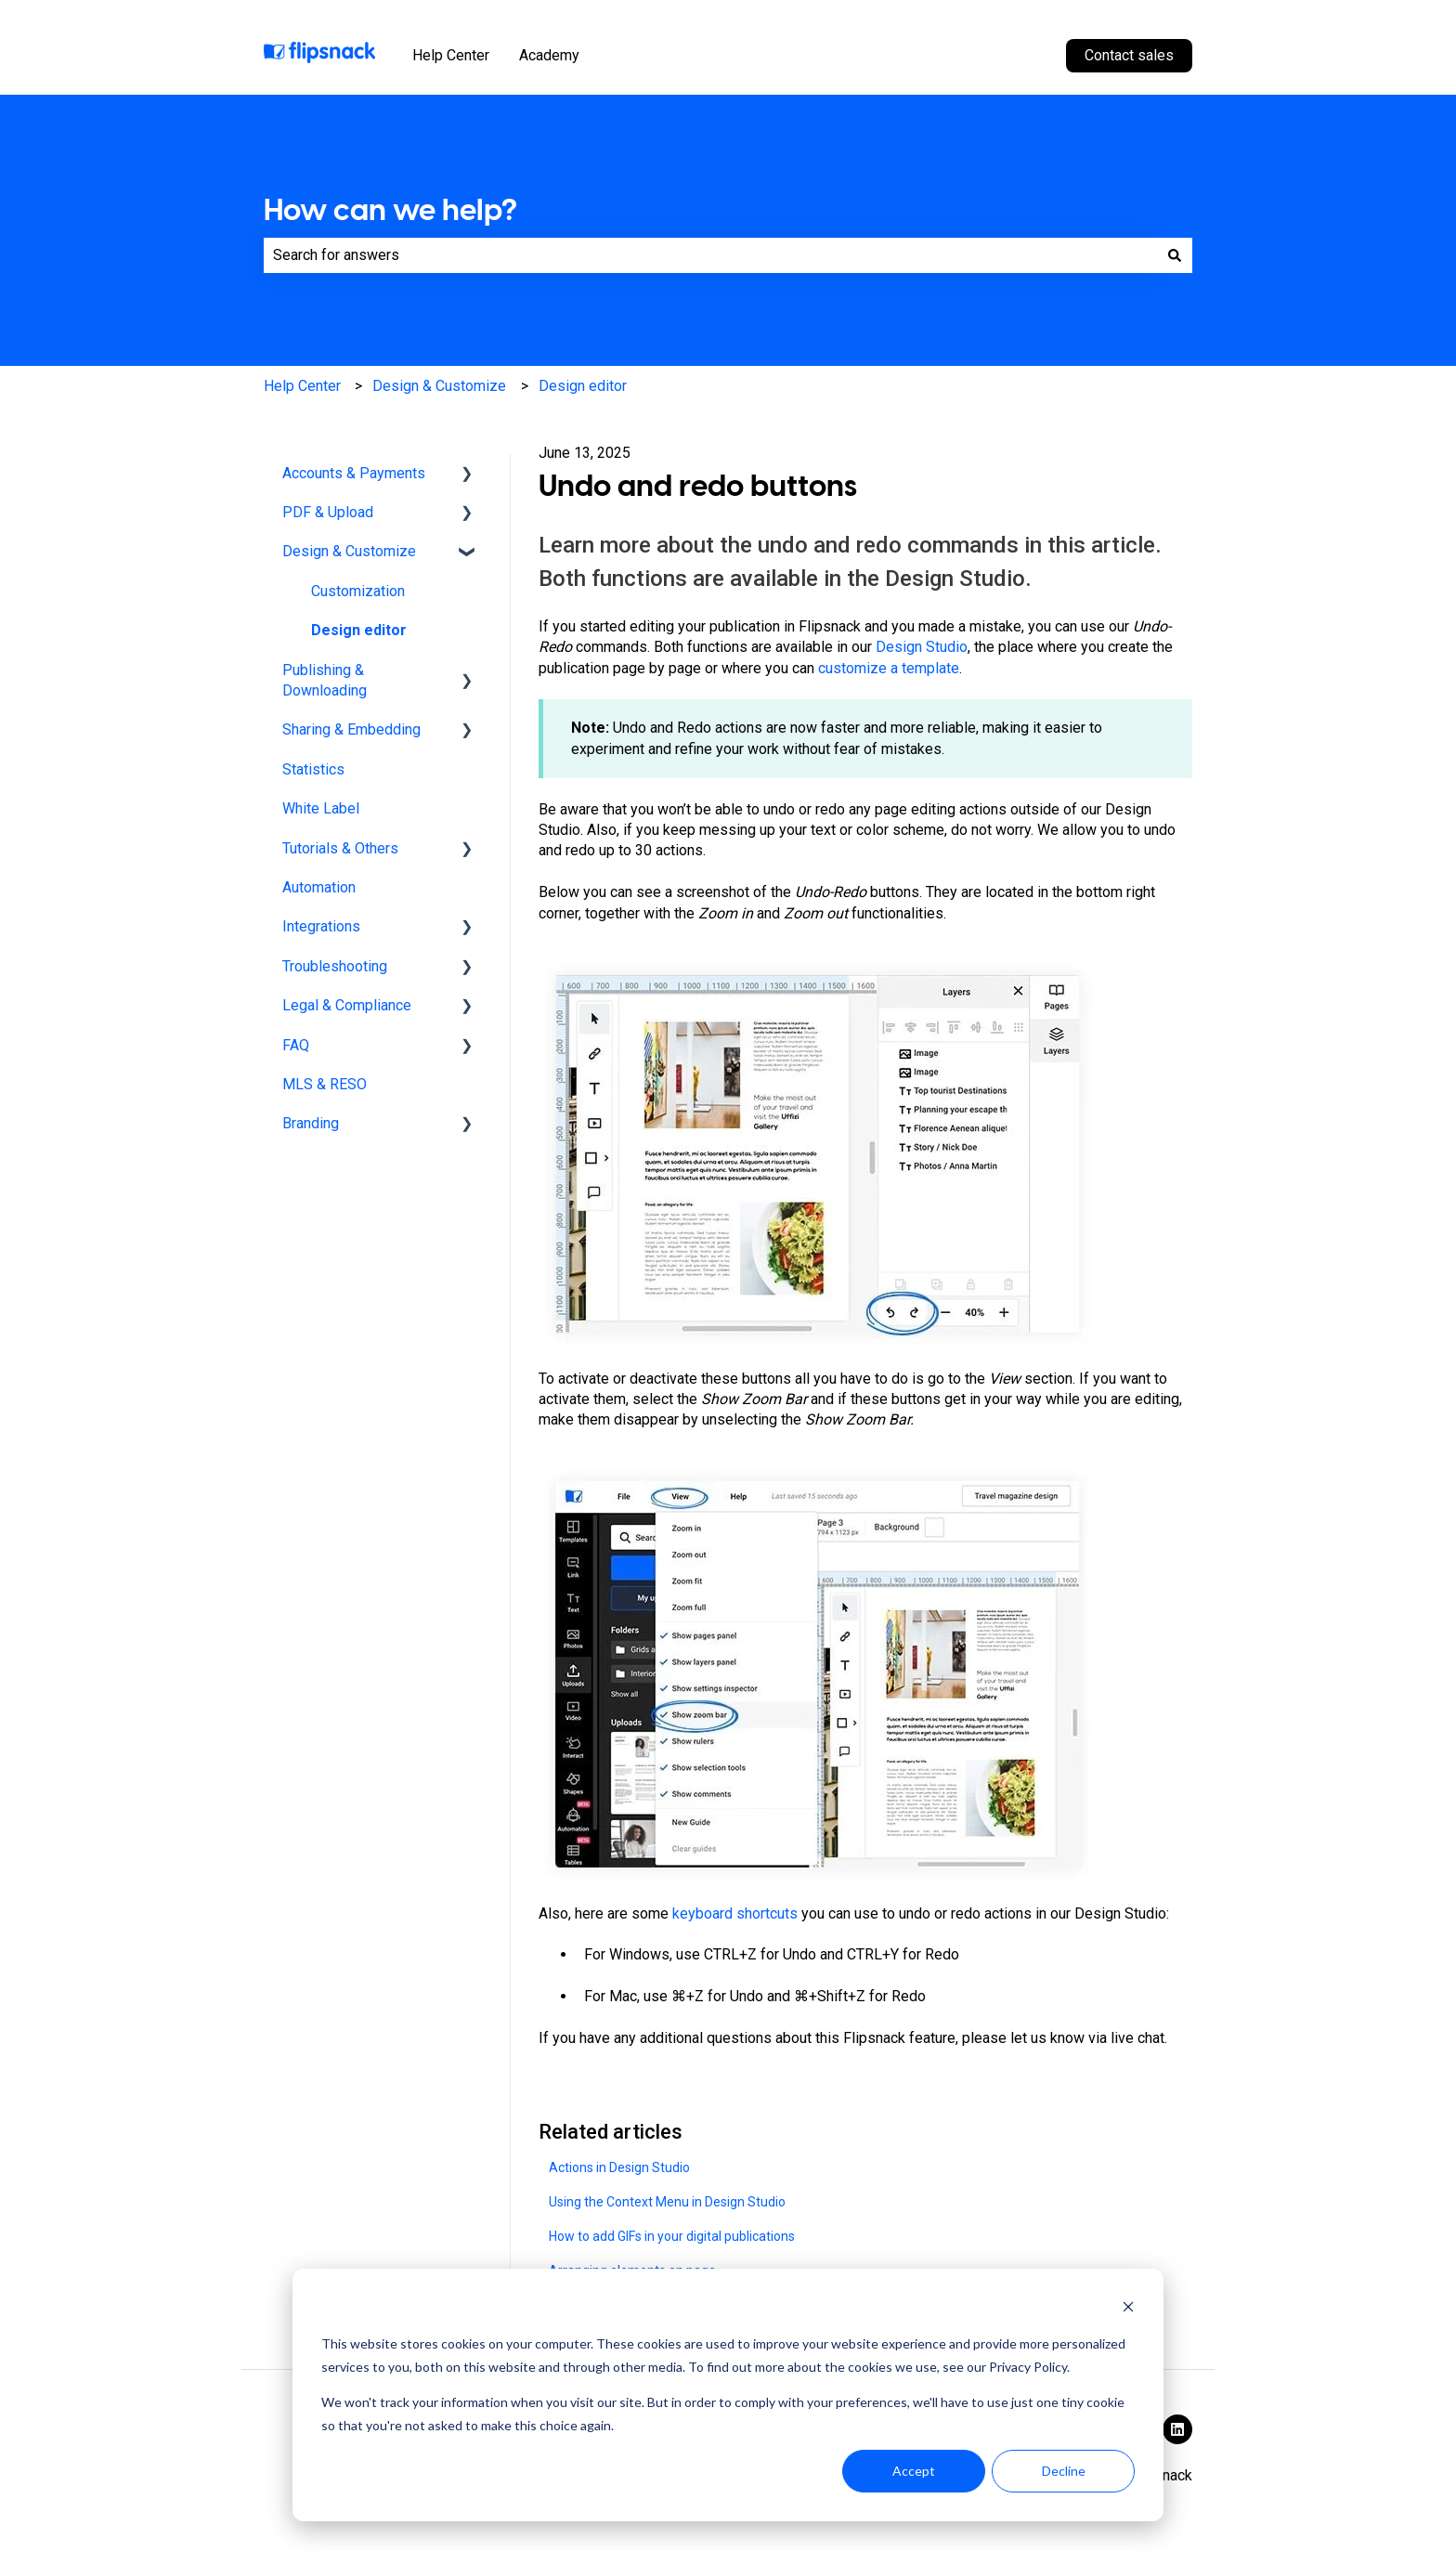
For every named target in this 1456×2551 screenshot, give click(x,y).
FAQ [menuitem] (295, 1045)
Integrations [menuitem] (321, 926)
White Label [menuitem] (320, 808)
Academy (549, 55)
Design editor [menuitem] (359, 630)
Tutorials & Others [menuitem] (340, 848)
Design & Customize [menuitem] (349, 551)
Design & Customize (439, 386)
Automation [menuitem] (319, 887)
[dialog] (728, 2395)
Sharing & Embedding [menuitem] (351, 729)
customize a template (888, 668)
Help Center (450, 55)
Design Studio (922, 647)
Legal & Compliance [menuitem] (346, 1005)
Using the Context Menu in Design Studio (667, 2201)
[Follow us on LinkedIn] (1177, 2429)
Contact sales (1129, 55)
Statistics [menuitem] (313, 769)
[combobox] (710, 255)
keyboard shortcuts (735, 1913)
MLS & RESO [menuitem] (324, 1084)
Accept (913, 2471)
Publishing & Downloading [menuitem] (324, 680)
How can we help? (390, 210)
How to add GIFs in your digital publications (672, 2236)
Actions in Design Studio (619, 2167)
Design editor (583, 386)
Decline (1064, 2471)
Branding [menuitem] (310, 1123)
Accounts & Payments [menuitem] (353, 473)
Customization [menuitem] (358, 591)
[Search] (1174, 255)
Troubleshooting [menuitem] (334, 966)
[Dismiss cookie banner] (1128, 2309)
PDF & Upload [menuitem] (327, 512)
